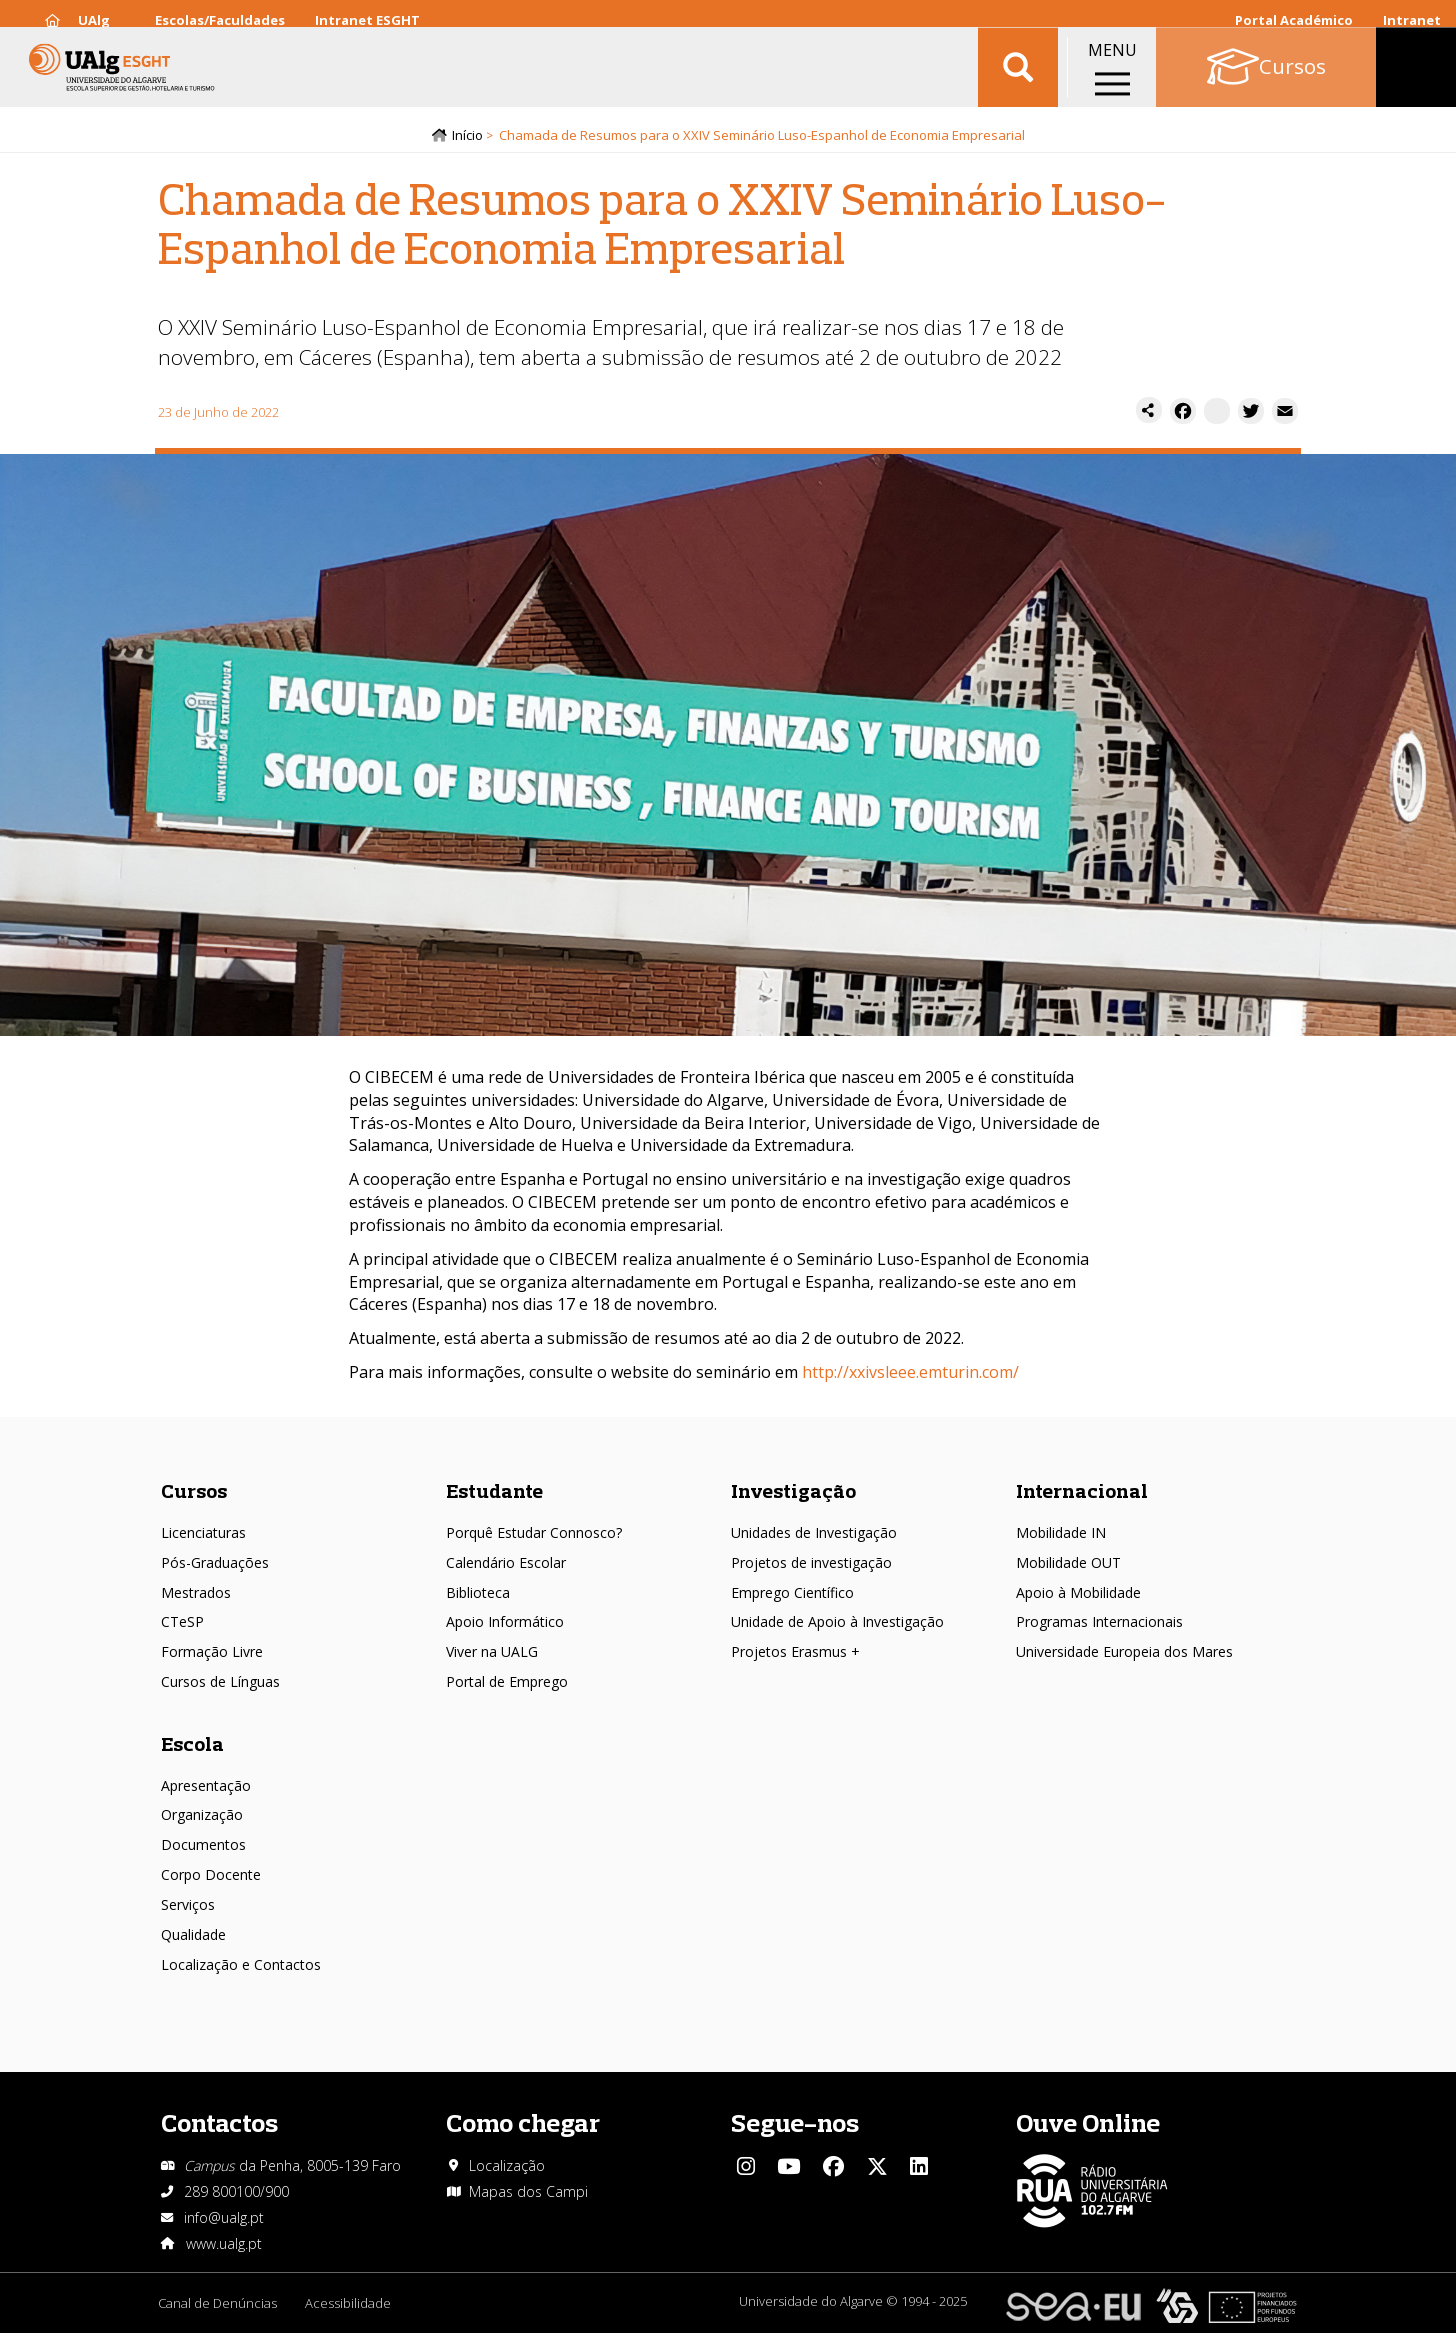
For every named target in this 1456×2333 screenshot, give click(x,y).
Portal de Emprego (507, 1681)
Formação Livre (212, 1651)
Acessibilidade (350, 2303)
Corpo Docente (211, 1874)
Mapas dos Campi (528, 2191)
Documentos (203, 1844)
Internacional (1082, 1490)
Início (467, 137)
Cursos (194, 1490)
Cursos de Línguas (220, 1681)
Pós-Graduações (215, 1562)
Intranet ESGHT (367, 20)
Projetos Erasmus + (795, 1651)
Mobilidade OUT (1068, 1562)
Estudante (494, 1490)
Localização (507, 2165)
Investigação (793, 1490)
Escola (192, 1743)
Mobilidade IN (1061, 1532)
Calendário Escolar (506, 1562)
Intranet (1412, 20)
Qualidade (193, 1934)
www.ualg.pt (224, 2243)
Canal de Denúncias (217, 2303)
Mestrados (196, 1592)
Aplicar (1018, 80)
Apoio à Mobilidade (1078, 1592)
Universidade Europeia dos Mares (1124, 1651)
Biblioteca (478, 1592)
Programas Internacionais (1099, 1621)
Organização (202, 1814)
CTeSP (182, 1621)
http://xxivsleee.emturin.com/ (910, 1374)
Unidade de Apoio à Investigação (837, 1621)
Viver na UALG (492, 1651)
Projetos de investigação (811, 1562)
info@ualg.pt (224, 2217)
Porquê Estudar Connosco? (534, 1532)
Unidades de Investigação (814, 1532)
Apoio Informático (505, 1621)
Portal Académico (1294, 20)
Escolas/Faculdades (220, 20)
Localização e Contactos (241, 1964)
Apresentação (206, 1785)
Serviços (188, 1904)
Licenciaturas (203, 1532)
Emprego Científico (792, 1592)
